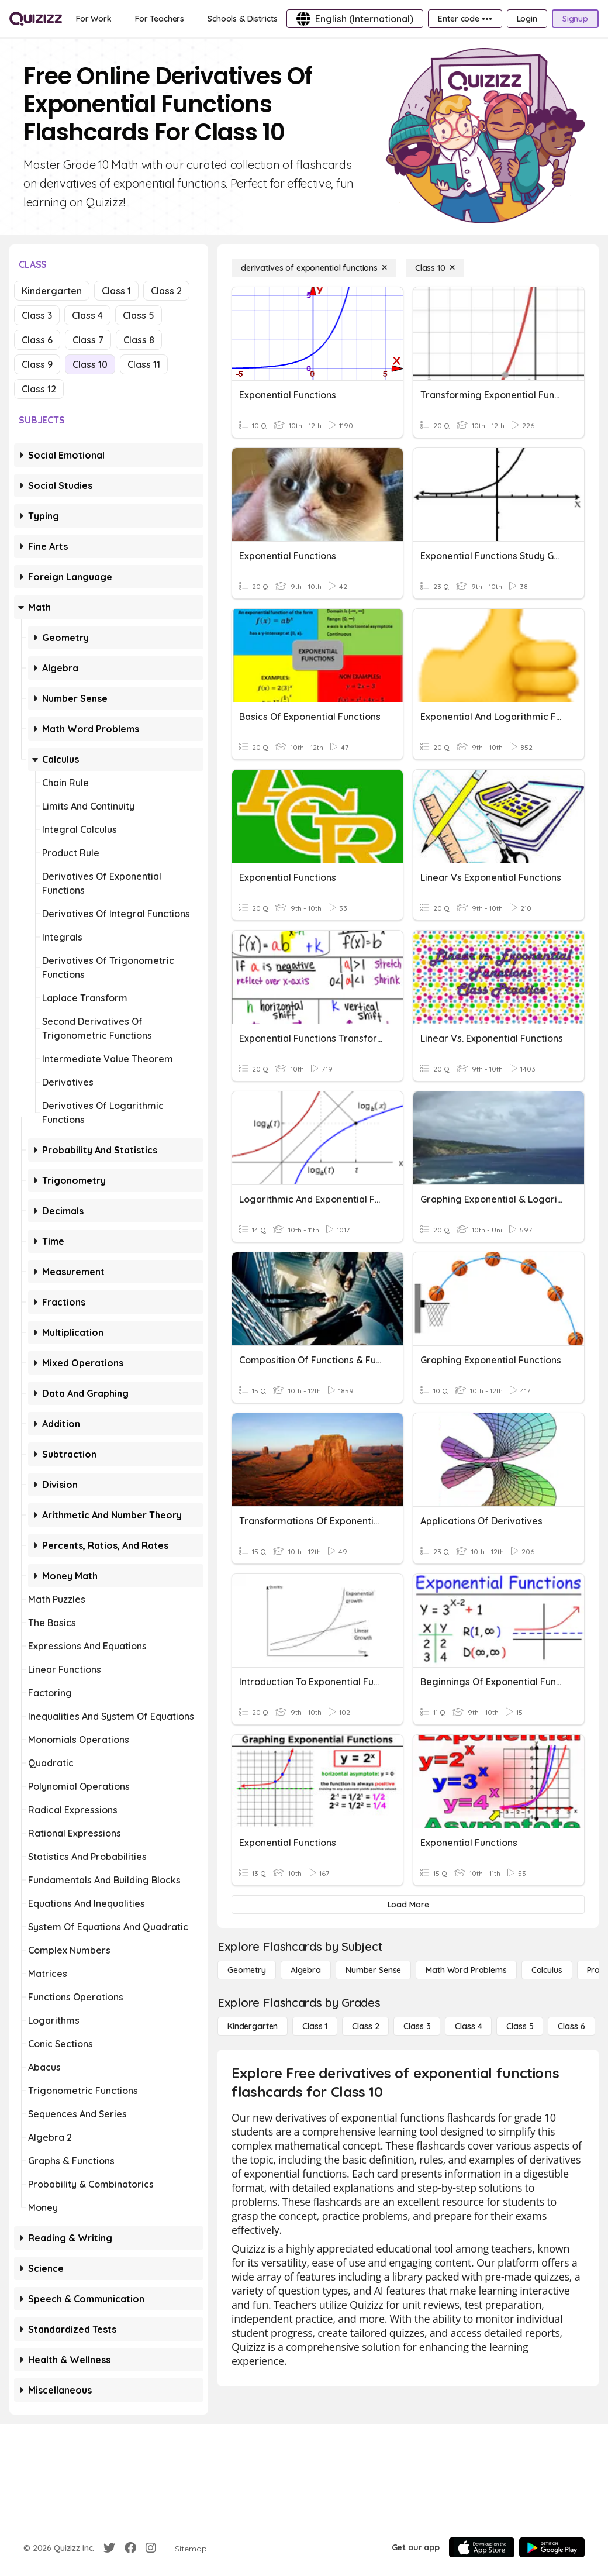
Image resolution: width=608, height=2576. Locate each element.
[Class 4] (468, 2026)
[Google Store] (552, 2547)
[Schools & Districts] (242, 18)
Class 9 (37, 364)
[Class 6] (571, 2026)
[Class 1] (314, 2026)
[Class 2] (365, 2026)
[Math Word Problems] (466, 1970)
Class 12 (39, 389)
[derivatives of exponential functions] (314, 268)
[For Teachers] (160, 18)
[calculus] (546, 1970)
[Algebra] (306, 1970)
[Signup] (575, 18)
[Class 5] (519, 2026)
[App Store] (481, 2547)
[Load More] (408, 1904)
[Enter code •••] (465, 18)
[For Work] (94, 18)
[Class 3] (416, 2026)
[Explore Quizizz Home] (35, 19)
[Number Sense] (373, 1970)
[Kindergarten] (252, 2026)
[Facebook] (130, 2548)
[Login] (527, 18)
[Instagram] (151, 2548)
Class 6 (37, 340)
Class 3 (37, 315)
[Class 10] (435, 268)
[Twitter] (109, 2548)
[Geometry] (246, 1970)
